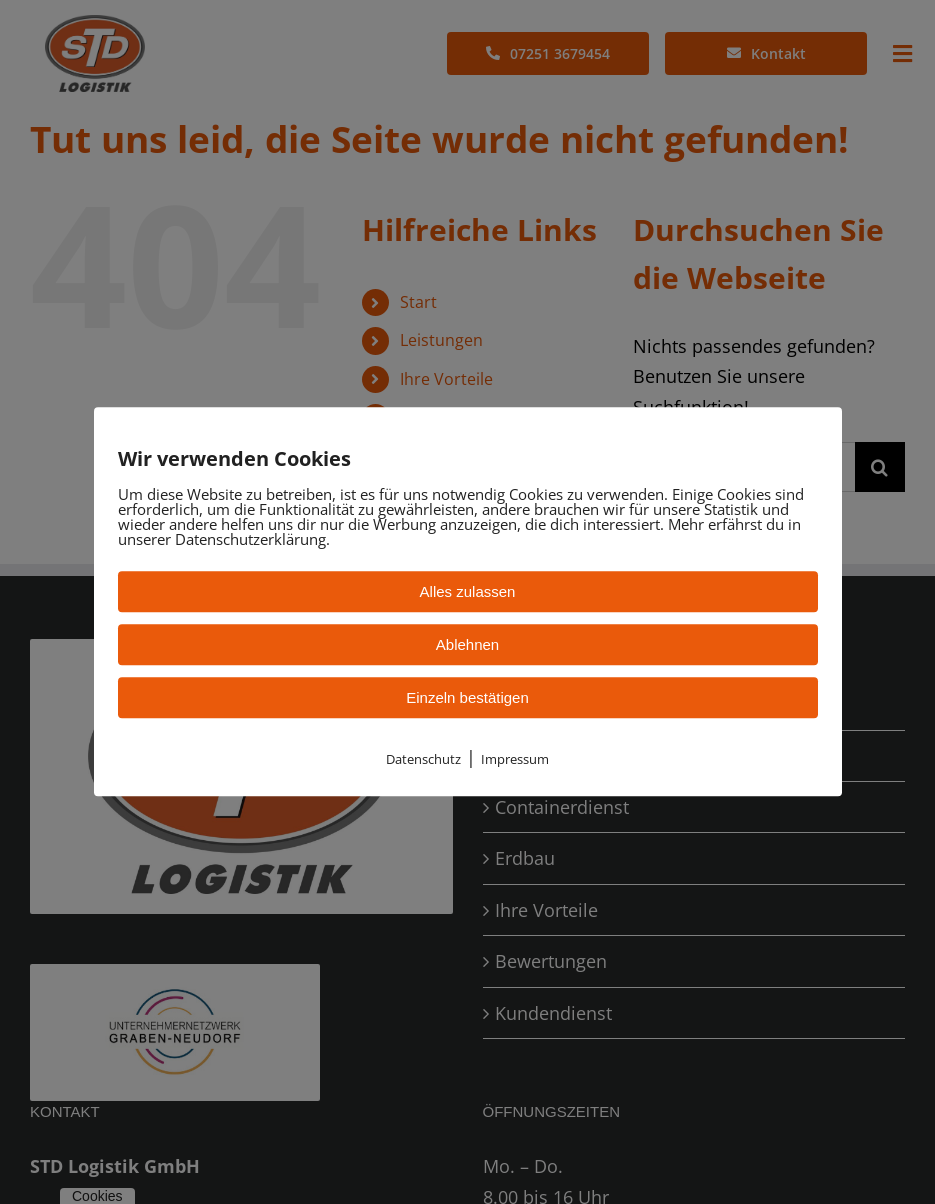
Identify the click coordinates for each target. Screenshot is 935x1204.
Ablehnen (467, 644)
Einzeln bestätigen (467, 697)
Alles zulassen (468, 591)
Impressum (515, 759)
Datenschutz (423, 759)
